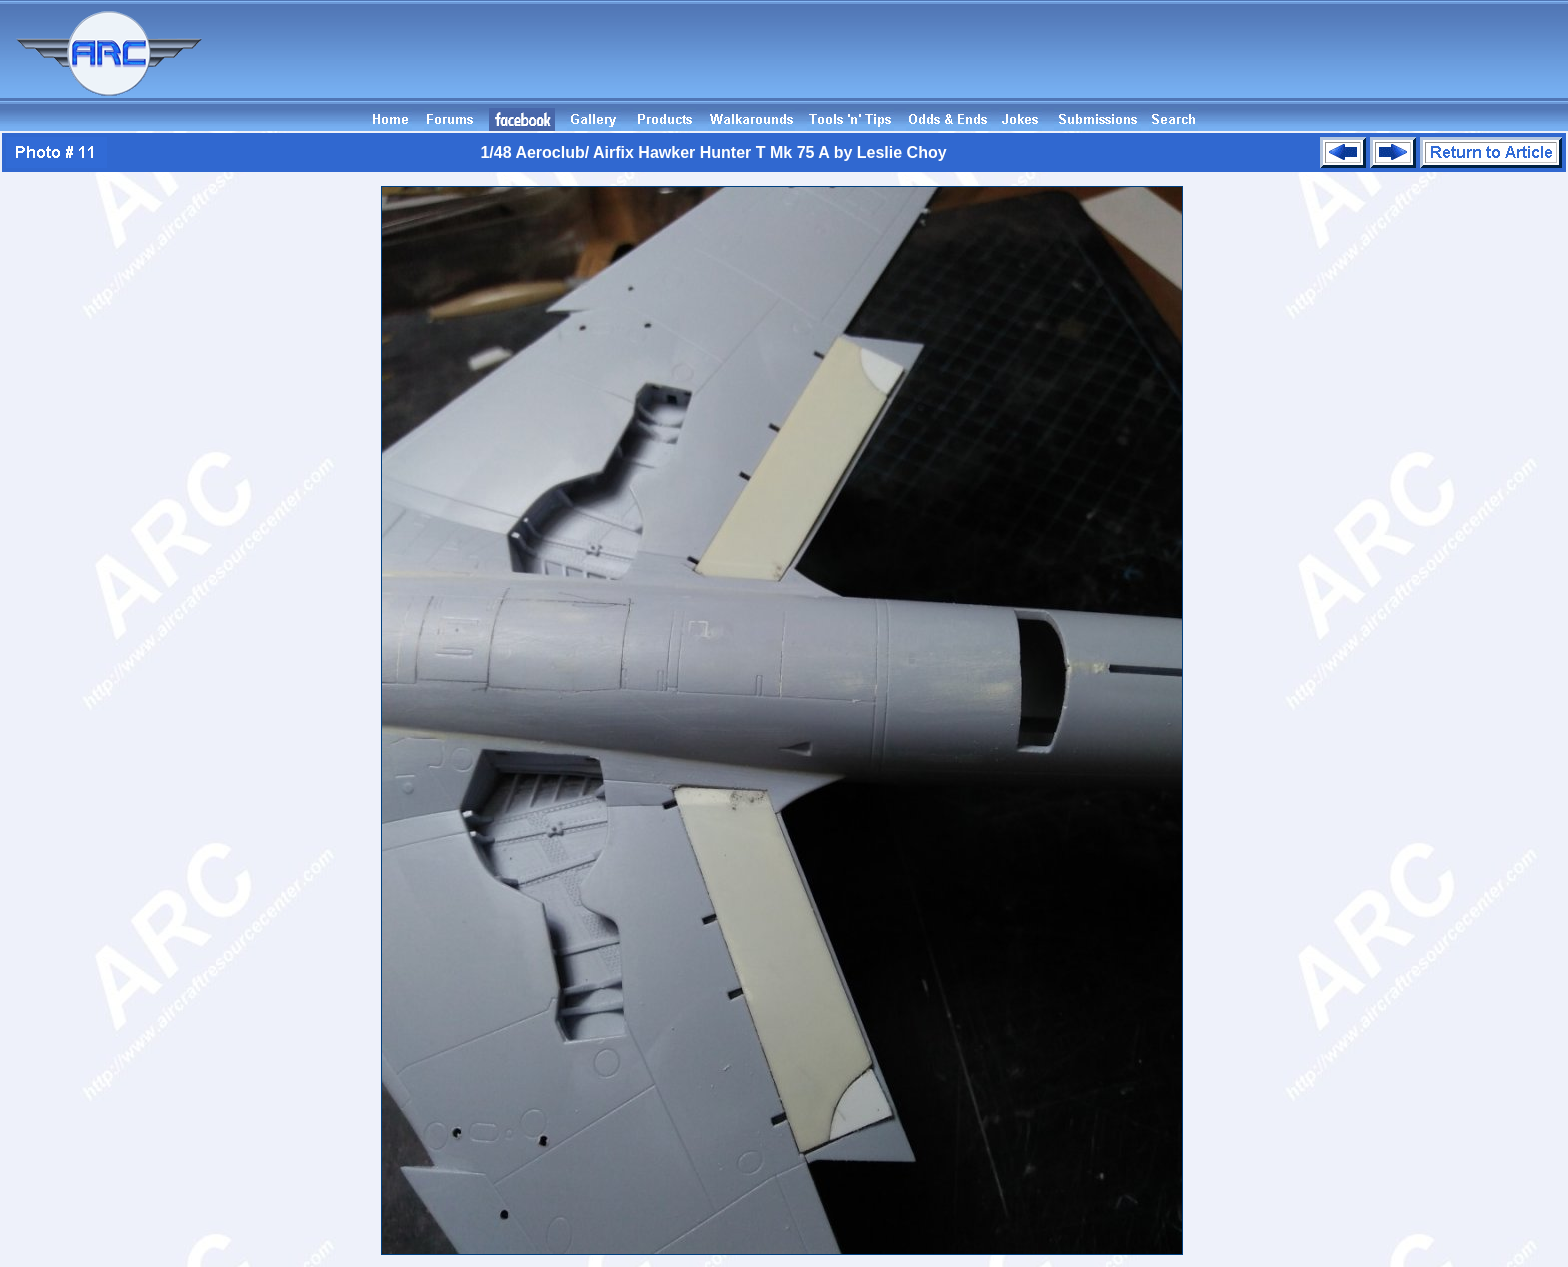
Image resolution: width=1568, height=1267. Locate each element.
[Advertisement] (1204, 63)
